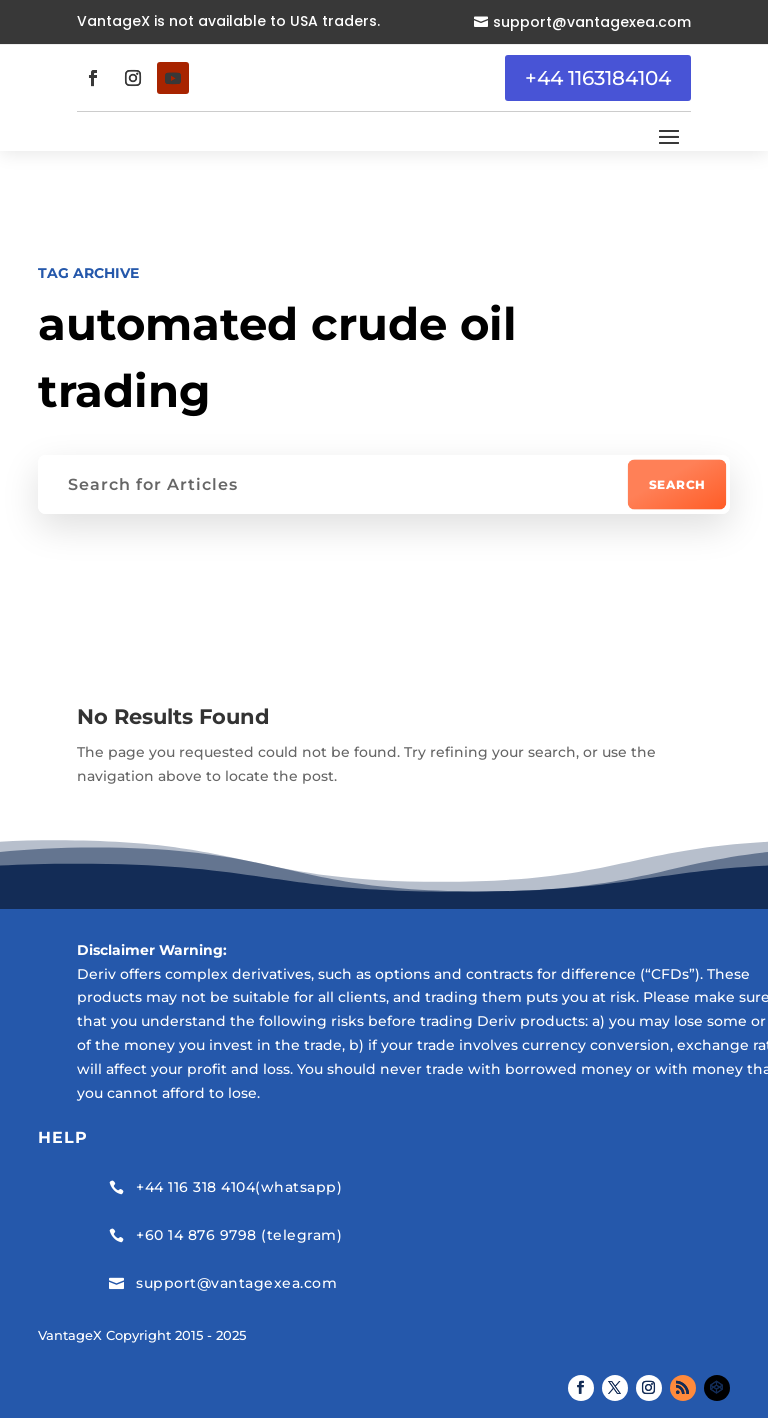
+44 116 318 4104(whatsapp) (239, 1187)
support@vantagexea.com (592, 22)
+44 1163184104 (598, 78)
